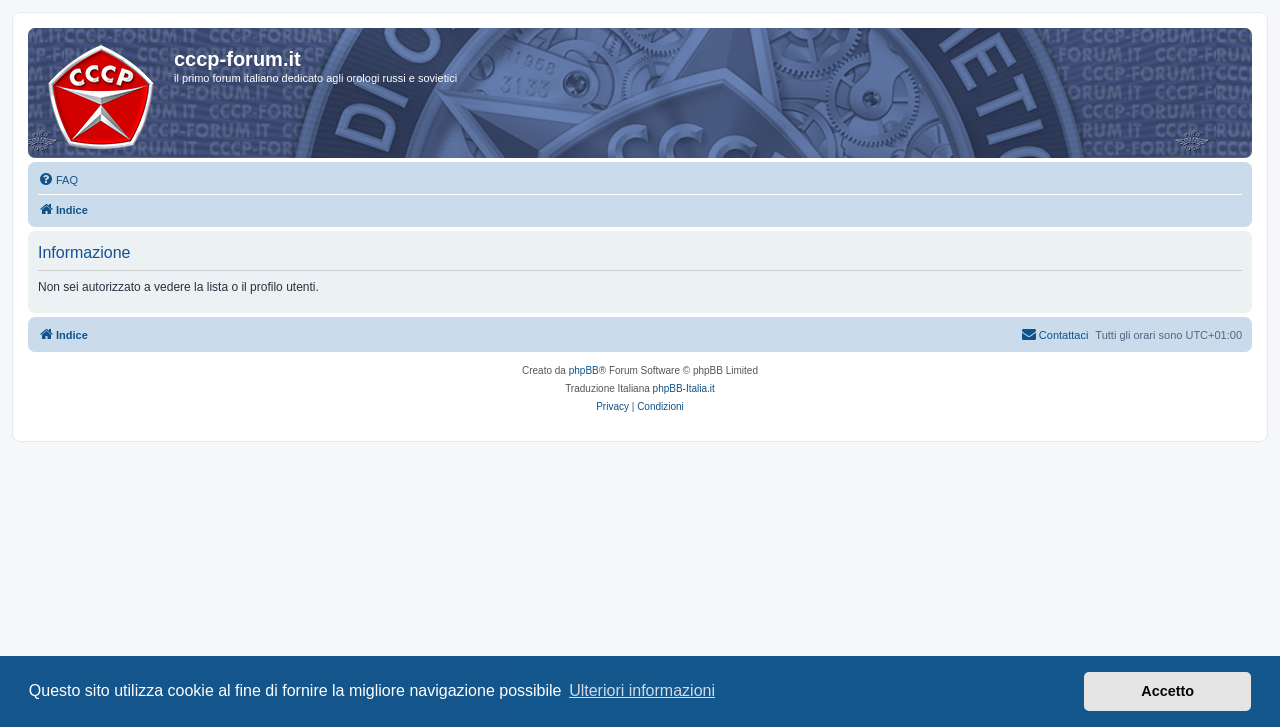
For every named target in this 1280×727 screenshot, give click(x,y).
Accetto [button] (1167, 691)
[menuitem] (58, 180)
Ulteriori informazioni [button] (642, 690)
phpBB (584, 370)
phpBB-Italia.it (684, 388)
